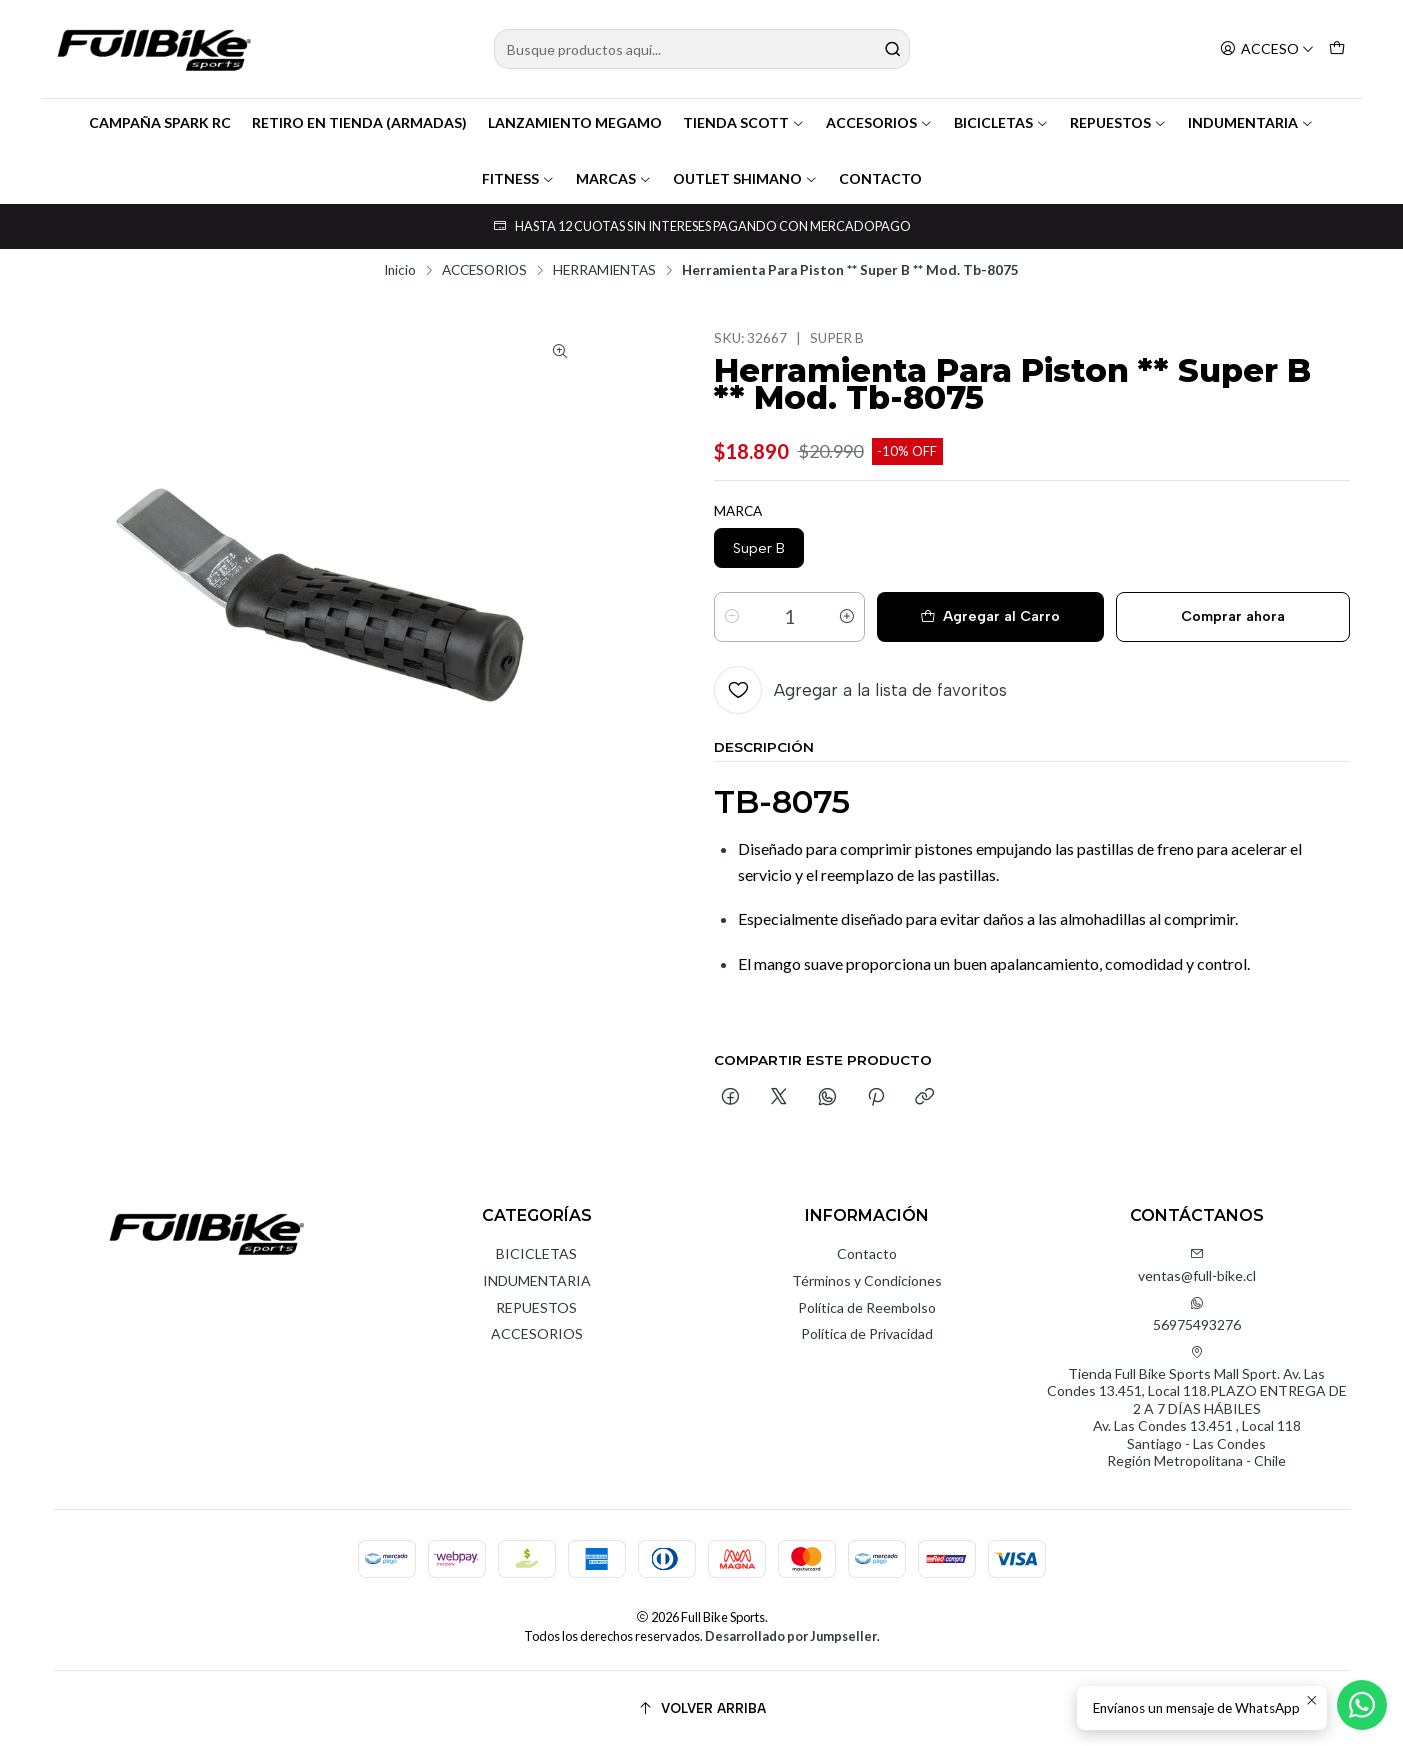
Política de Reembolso (867, 1307)
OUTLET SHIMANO (745, 178)
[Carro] (1337, 49)
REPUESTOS (1118, 122)
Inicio (400, 271)
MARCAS (614, 178)
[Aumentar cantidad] (847, 617)
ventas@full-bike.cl (1197, 1265)
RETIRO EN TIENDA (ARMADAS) (359, 122)
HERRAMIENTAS (604, 271)
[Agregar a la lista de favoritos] (860, 690)
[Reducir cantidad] (732, 617)
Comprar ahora (1233, 616)
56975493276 (1197, 1314)
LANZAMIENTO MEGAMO (575, 122)
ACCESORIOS (879, 122)
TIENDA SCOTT (744, 122)
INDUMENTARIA (1251, 122)
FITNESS (518, 178)
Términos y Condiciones (867, 1280)
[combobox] (702, 49)
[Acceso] (1267, 49)
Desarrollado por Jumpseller (791, 1636)
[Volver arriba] (702, 1708)
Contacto (867, 1253)
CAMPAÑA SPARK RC (160, 122)
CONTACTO (880, 178)
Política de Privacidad (867, 1333)
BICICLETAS (1001, 122)
